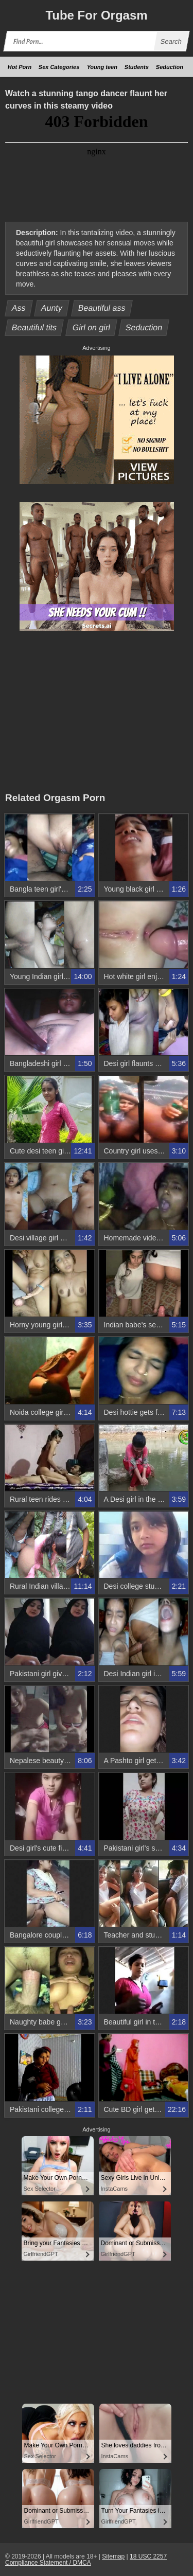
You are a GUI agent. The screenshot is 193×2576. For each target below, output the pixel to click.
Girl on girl (91, 327)
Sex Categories (59, 67)
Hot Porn (19, 67)
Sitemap (113, 2556)
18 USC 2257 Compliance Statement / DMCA (86, 2559)
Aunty (52, 308)
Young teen (102, 67)
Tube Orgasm (96, 15)
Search (171, 41)
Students (136, 67)
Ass (19, 308)
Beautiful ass (101, 308)
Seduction (169, 67)
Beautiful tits (34, 327)
